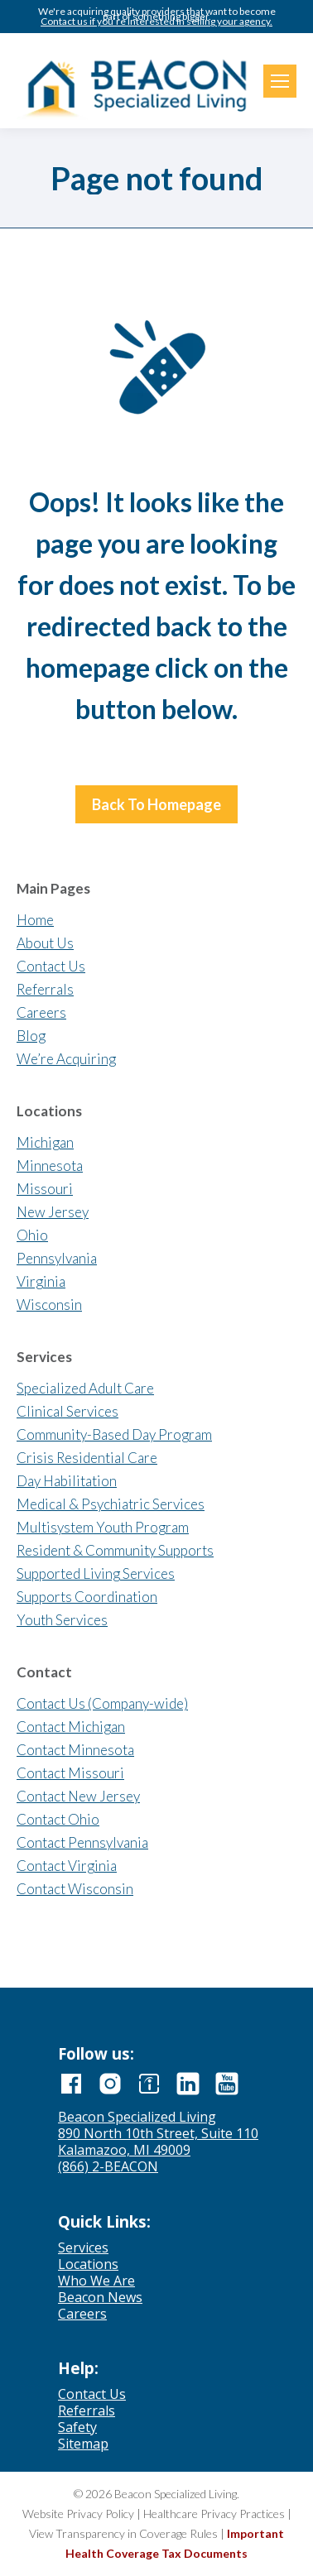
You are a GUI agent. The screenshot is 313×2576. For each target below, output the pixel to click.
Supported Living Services (96, 1573)
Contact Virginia (67, 1865)
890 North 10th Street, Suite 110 (158, 2133)
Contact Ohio (58, 1819)
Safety (77, 2427)
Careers (41, 1012)
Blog (31, 1035)
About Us (45, 943)
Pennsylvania (57, 1258)
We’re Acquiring (66, 1058)
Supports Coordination (87, 1596)
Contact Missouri (70, 1773)
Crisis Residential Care (87, 1457)
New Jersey (53, 1212)
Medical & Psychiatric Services (111, 1504)
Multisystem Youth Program (103, 1527)
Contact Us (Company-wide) (102, 1703)
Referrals (45, 989)
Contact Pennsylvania (82, 1842)
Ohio (32, 1235)
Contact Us (51, 966)
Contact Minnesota (75, 1749)
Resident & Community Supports (115, 1550)
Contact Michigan (71, 1726)
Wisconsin (49, 1304)
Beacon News (100, 2297)
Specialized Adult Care (85, 1388)
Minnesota (50, 1165)
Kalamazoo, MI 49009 (124, 2150)
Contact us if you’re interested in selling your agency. (156, 21)
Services (83, 2247)
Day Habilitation (67, 1480)
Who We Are (96, 2280)
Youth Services (62, 1620)
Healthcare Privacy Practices (214, 2513)
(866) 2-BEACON (108, 2166)
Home (35, 919)
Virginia (41, 1281)
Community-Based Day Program (114, 1434)
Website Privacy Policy (78, 2513)
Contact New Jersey (78, 1796)
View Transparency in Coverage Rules (123, 2533)
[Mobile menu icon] (279, 81)
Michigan (45, 1142)
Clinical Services (67, 1411)
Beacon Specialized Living (137, 2117)
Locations (88, 2264)
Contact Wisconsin (75, 1888)
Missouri (45, 1188)
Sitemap (83, 2443)
